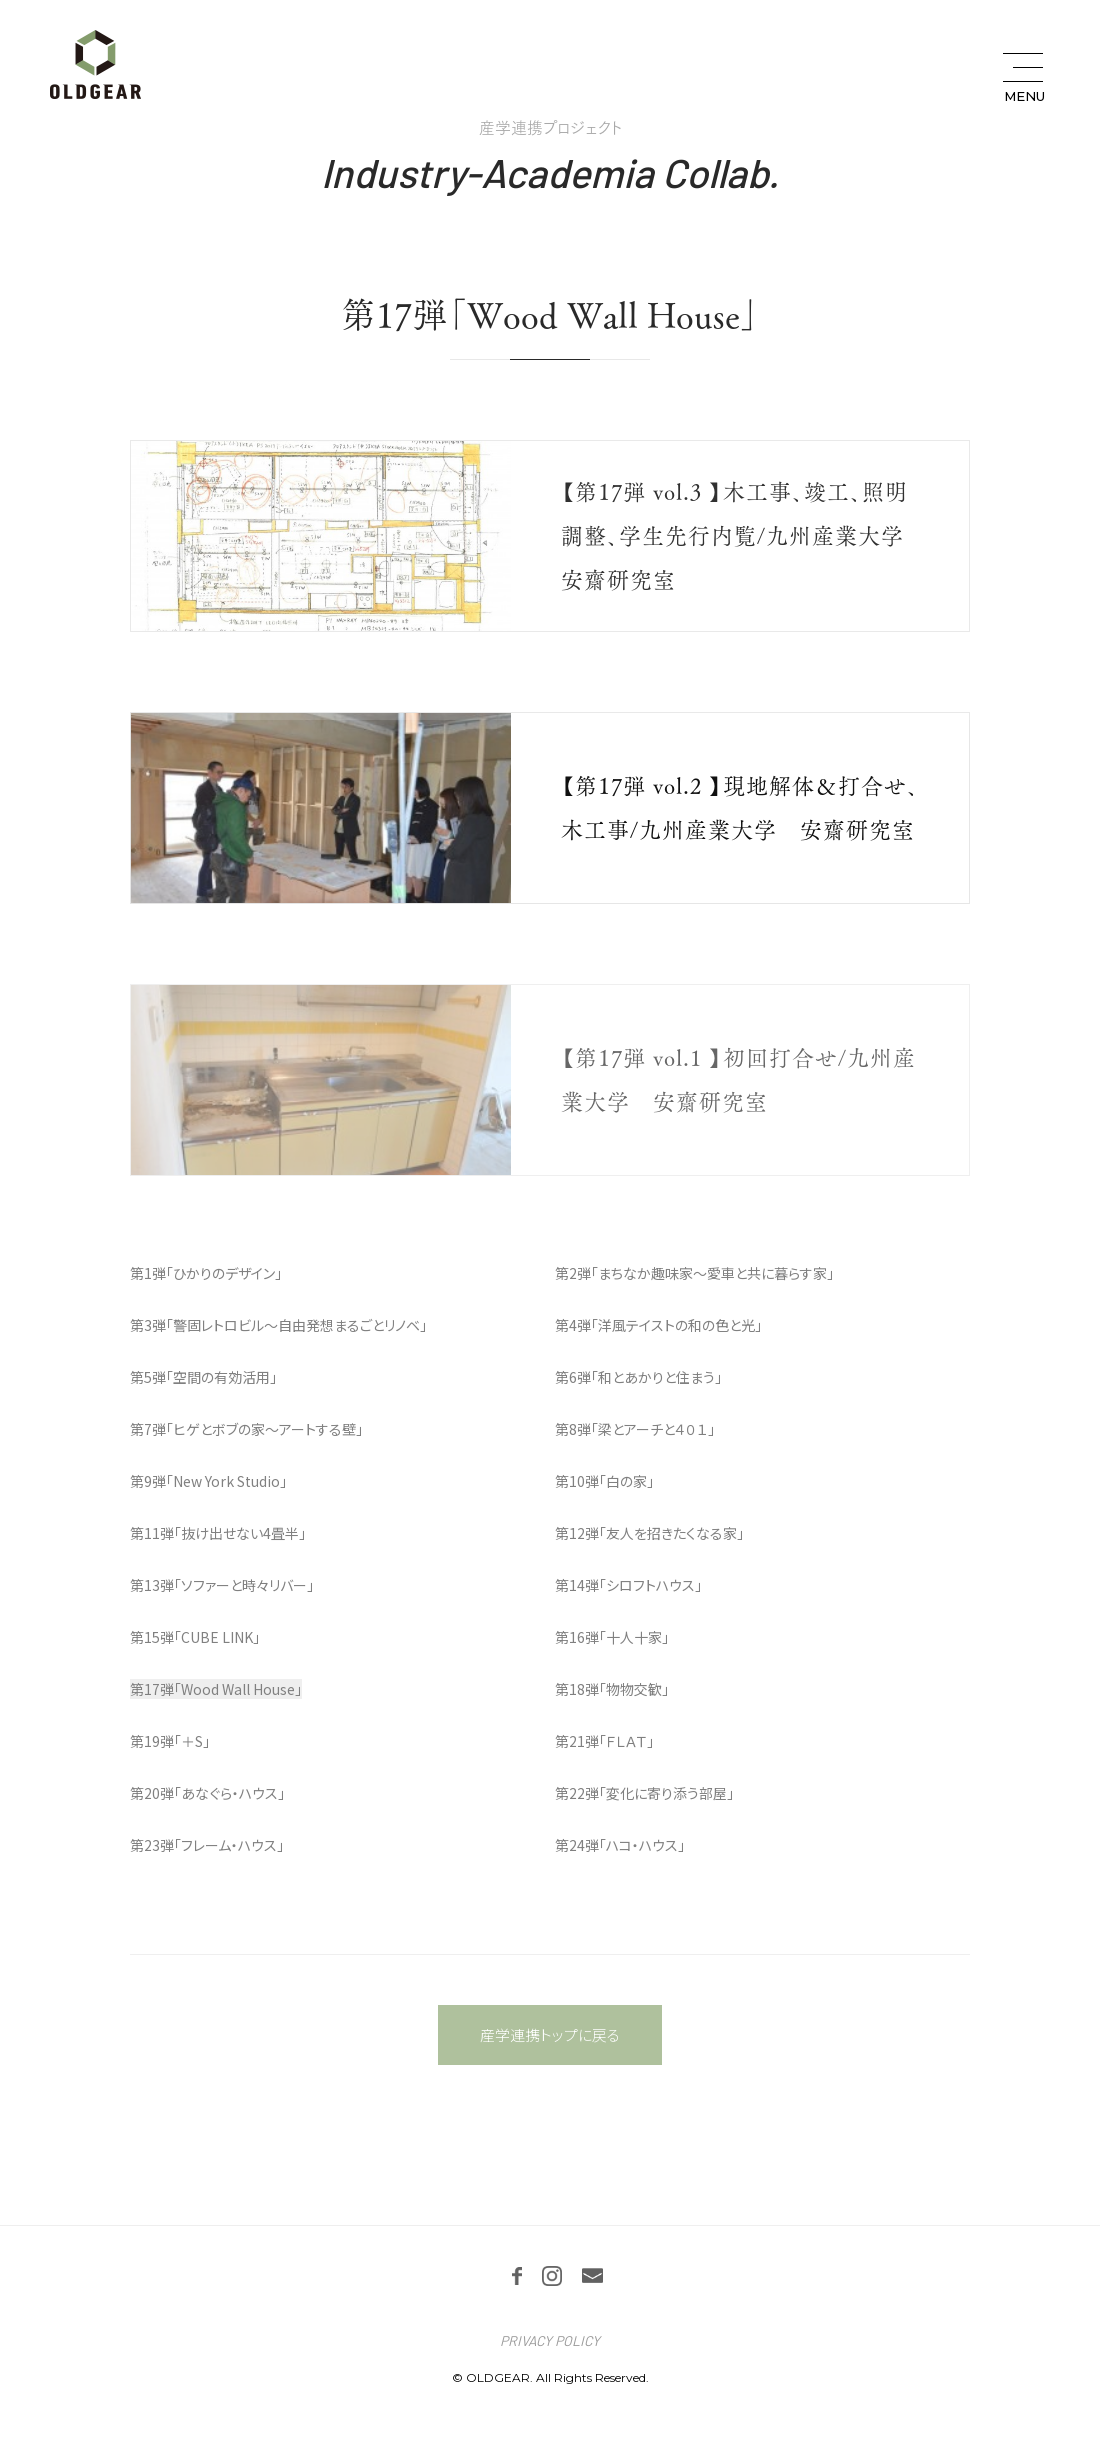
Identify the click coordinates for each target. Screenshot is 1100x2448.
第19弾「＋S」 (170, 1741)
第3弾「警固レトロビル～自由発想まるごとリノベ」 (278, 1325)
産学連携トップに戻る (550, 2034)
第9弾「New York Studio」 (208, 1481)
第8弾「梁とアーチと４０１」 (635, 1429)
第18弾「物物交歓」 (612, 1689)
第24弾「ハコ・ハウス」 (620, 1845)
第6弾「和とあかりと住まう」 (638, 1377)
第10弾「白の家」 (604, 1481)
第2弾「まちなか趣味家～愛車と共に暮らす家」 (694, 1273)
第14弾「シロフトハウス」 (628, 1585)
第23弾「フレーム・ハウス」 (207, 1845)
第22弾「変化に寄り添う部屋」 (644, 1793)
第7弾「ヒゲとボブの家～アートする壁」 (246, 1429)
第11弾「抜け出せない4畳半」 (218, 1533)
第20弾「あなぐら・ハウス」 (207, 1793)
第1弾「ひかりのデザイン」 (206, 1273)
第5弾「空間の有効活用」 (203, 1377)
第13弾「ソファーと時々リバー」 (222, 1585)
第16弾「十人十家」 (612, 1637)
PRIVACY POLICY (550, 2340)
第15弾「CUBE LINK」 (195, 1637)
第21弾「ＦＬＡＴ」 (604, 1741)
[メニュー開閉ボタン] (1022, 78)
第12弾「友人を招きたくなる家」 (649, 1533)
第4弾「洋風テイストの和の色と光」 (658, 1325)
